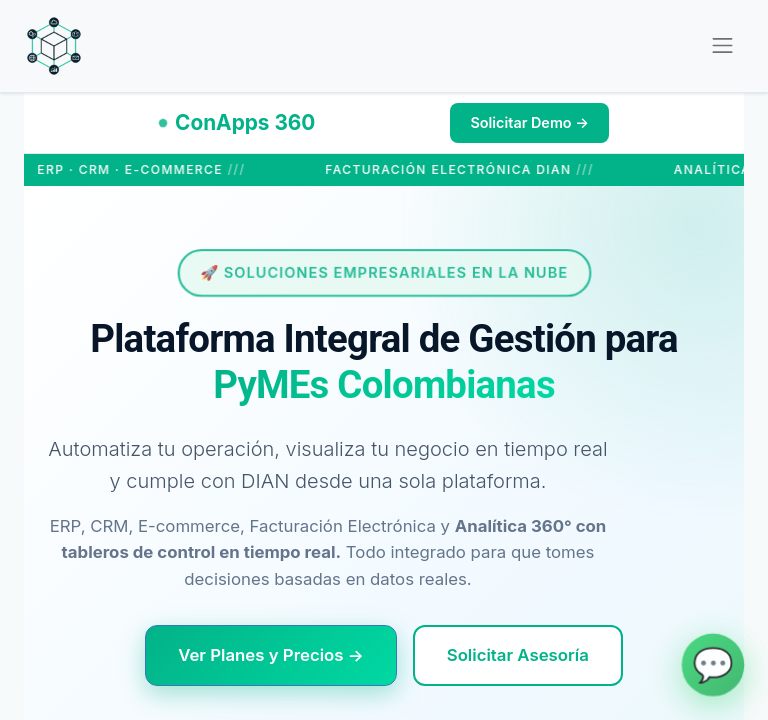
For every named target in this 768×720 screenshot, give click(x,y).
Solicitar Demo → (529, 122)
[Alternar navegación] (722, 45)
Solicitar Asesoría (518, 655)
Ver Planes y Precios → (271, 655)
